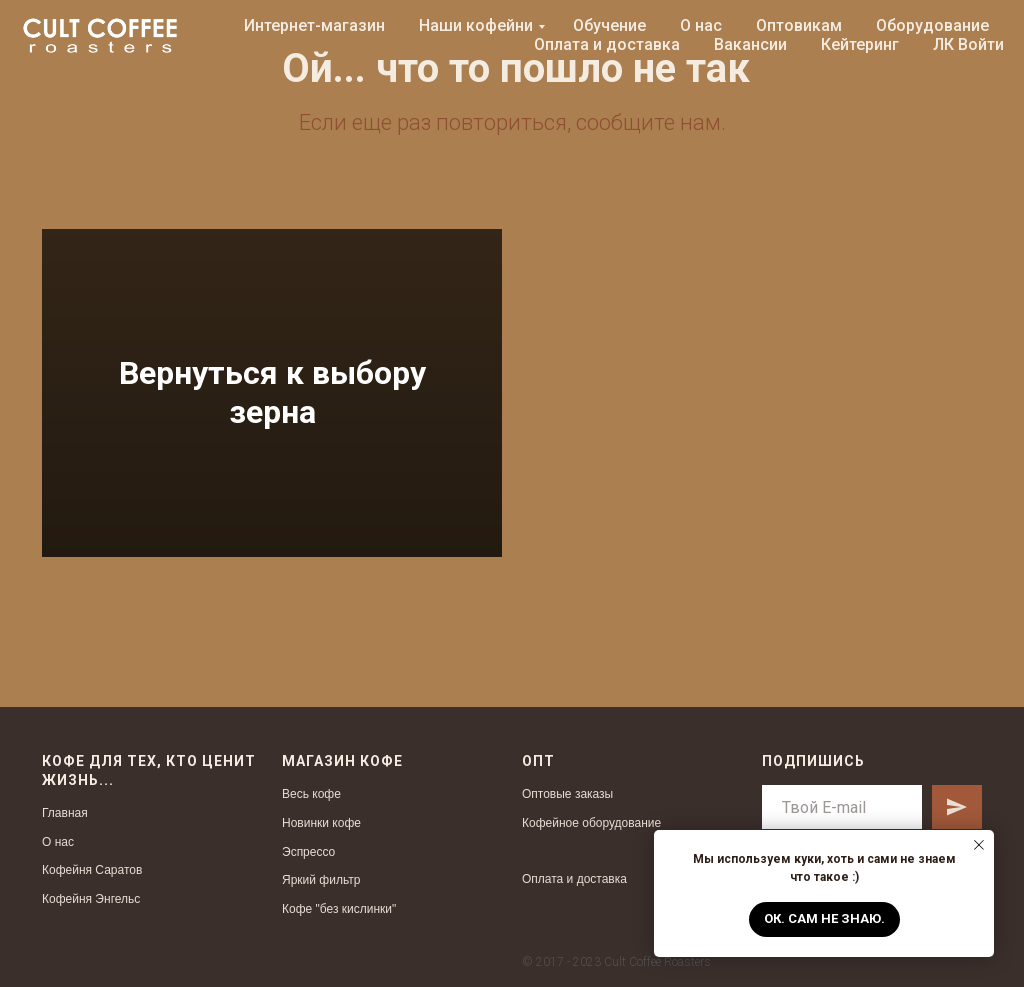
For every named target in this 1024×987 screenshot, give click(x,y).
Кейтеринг (860, 44)
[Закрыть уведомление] (979, 845)
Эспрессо (308, 852)
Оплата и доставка (607, 44)
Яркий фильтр (321, 880)
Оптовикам (799, 25)
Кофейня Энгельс (91, 899)
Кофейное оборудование (591, 823)
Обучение (609, 25)
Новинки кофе (321, 823)
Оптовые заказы (567, 794)
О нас (701, 25)
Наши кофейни (476, 25)
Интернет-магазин (314, 25)
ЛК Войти (968, 44)
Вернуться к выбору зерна (272, 392)
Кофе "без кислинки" (339, 909)
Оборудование (932, 25)
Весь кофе (311, 794)
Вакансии (750, 44)
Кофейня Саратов (92, 870)
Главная (65, 813)
